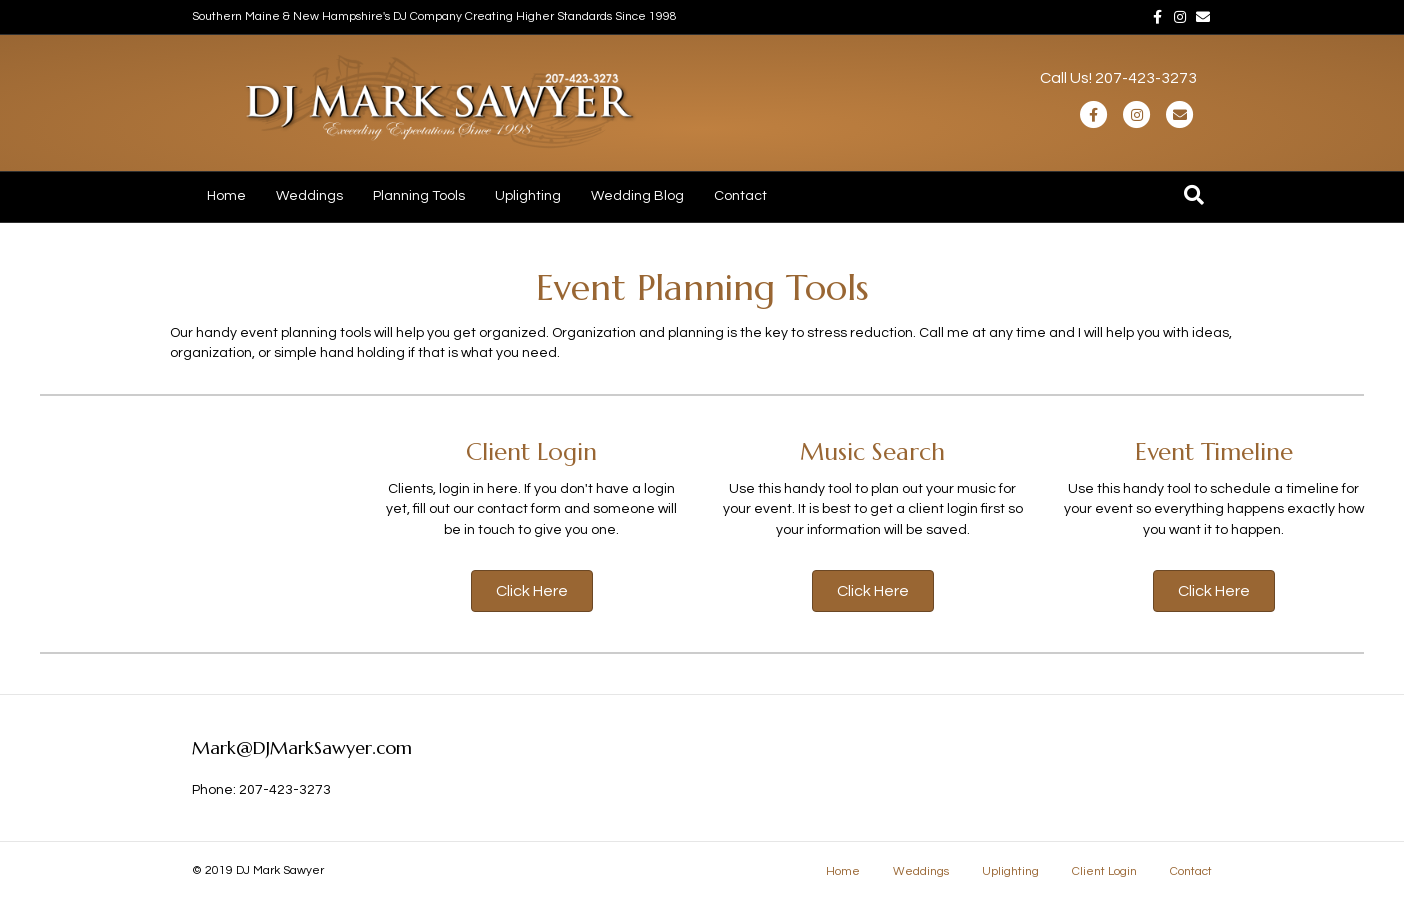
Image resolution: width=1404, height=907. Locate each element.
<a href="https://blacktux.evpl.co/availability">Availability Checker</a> (155, 519)
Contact (740, 196)
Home (226, 196)
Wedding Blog (637, 196)
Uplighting (528, 196)
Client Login (1104, 871)
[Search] (1194, 195)
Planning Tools (419, 196)
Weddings (309, 196)
